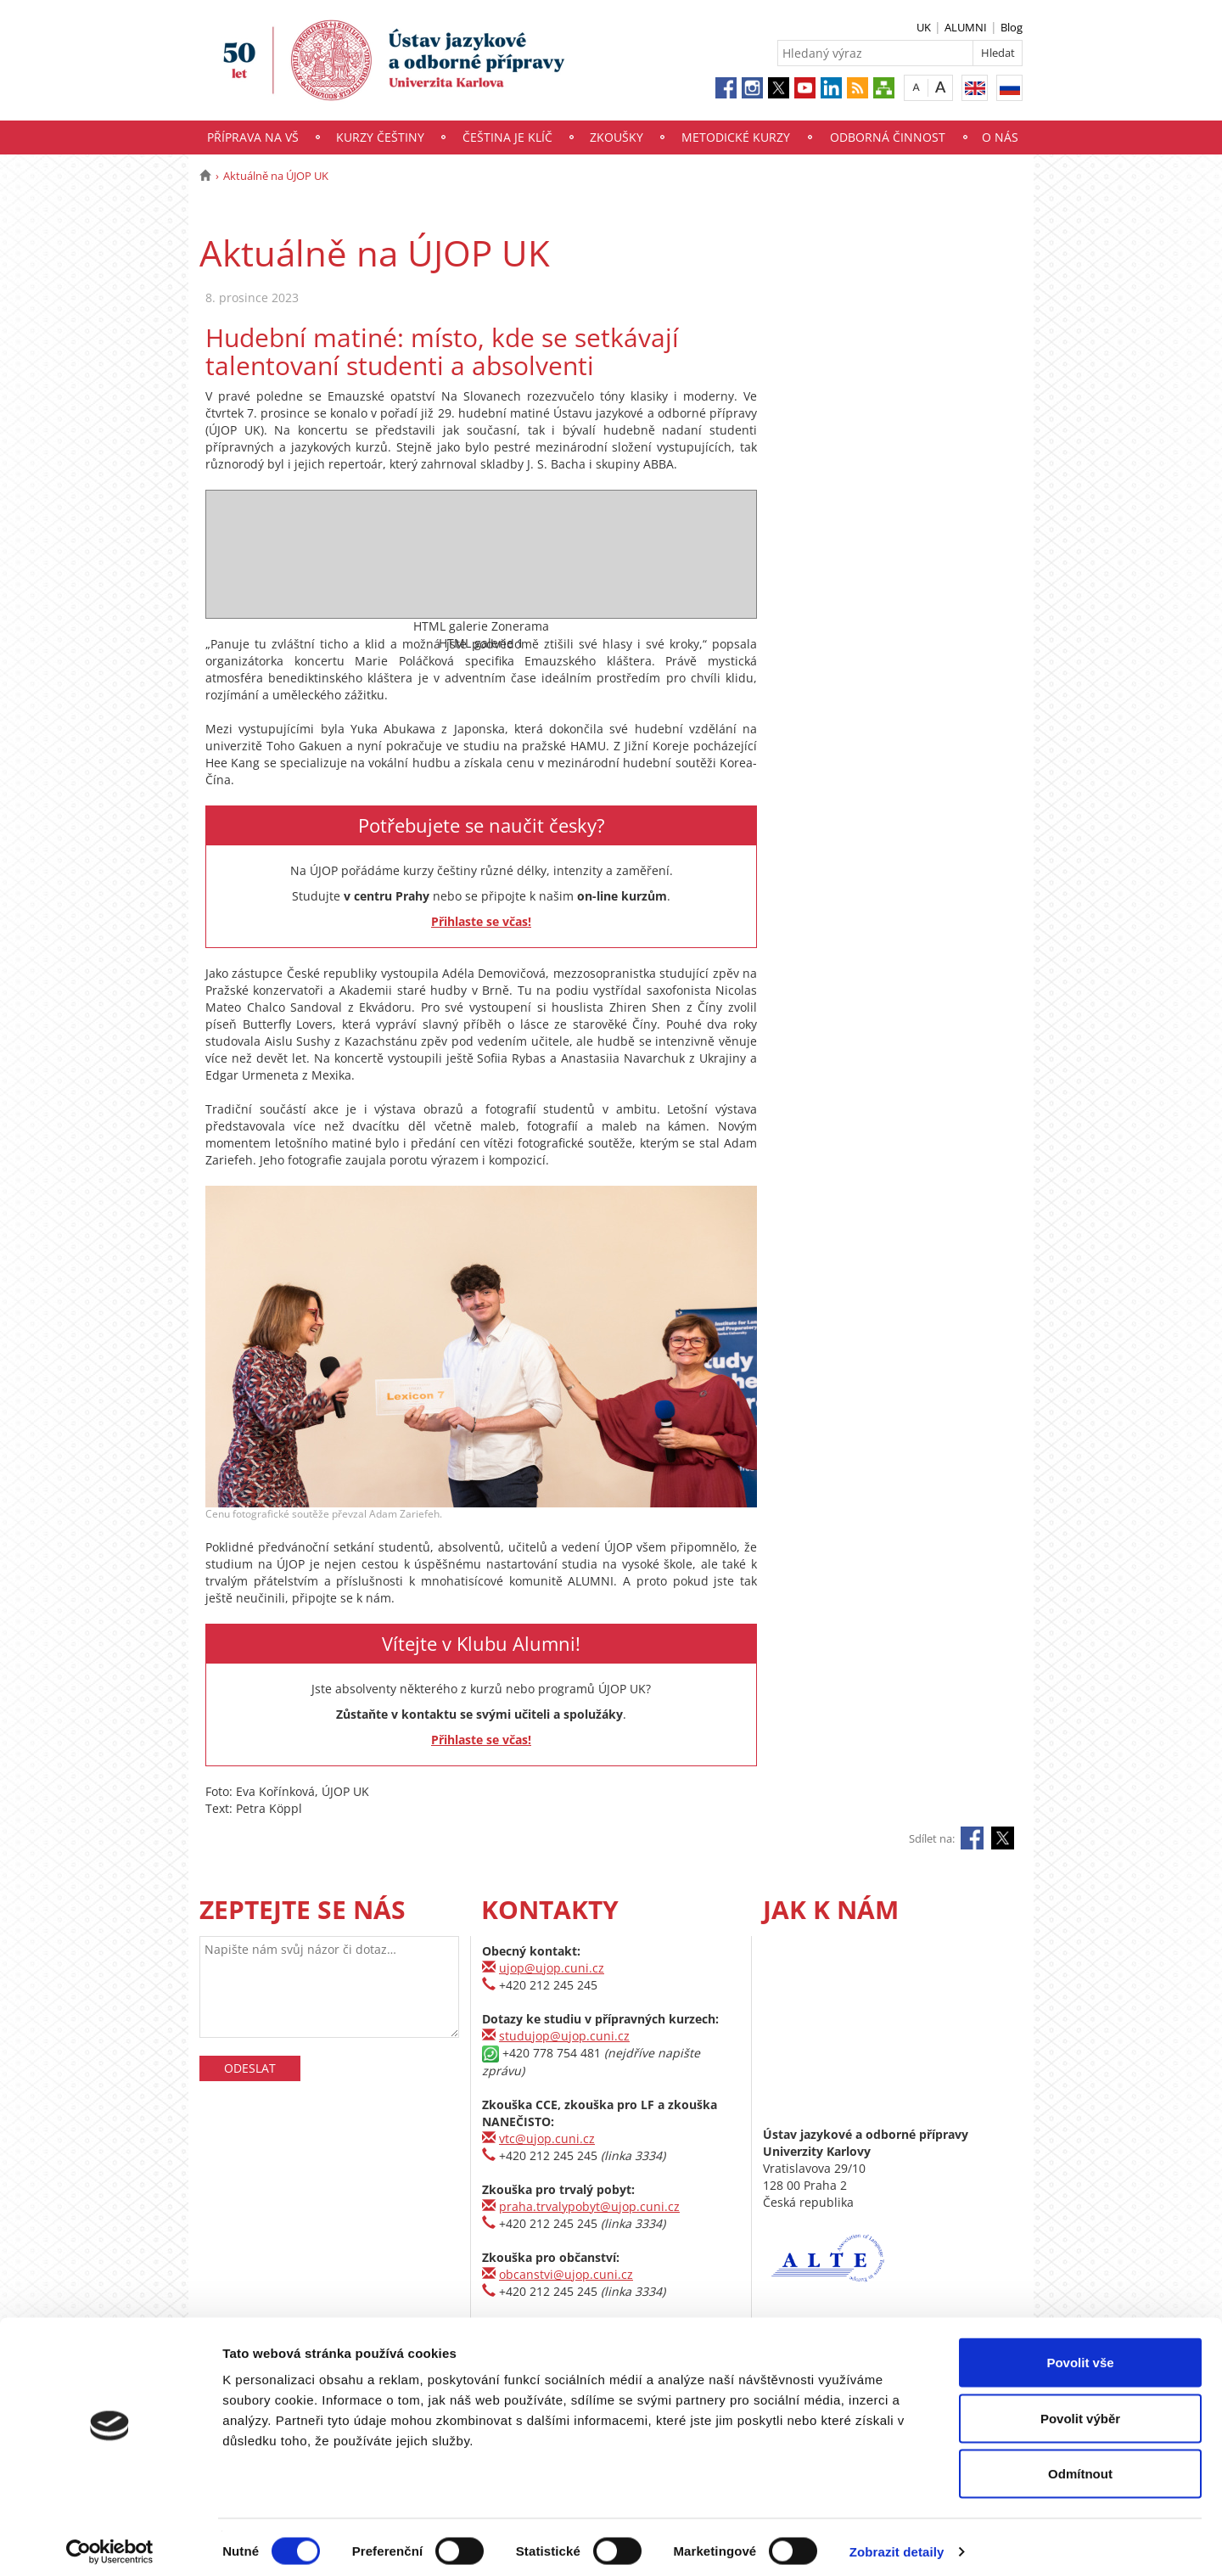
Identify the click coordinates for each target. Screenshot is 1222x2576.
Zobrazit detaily (897, 2542)
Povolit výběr (1080, 2409)
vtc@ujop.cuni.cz (547, 2138)
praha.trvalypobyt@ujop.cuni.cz (589, 2206)
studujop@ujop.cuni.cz (564, 2036)
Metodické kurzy (735, 137)
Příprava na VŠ (253, 137)
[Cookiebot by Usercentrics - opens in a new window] (110, 2543)
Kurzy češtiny (380, 137)
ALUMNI (966, 27)
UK (923, 27)
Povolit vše (1079, 2353)
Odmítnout (1080, 2464)
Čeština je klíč (507, 137)
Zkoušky (616, 137)
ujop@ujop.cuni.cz (551, 1968)
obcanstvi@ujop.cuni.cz (566, 2274)
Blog (1012, 27)
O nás (1000, 137)
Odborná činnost (887, 137)
